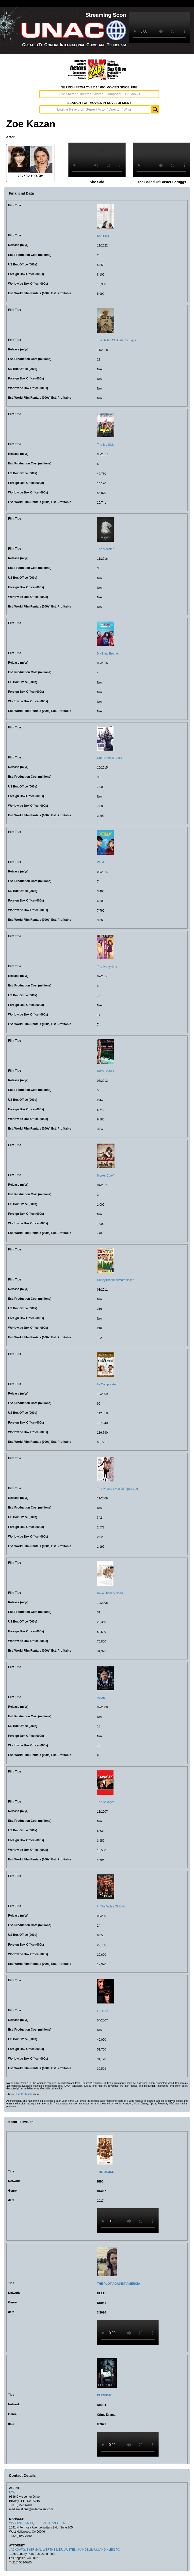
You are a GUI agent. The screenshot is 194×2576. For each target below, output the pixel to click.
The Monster (105, 549)
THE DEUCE (105, 2172)
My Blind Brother (108, 653)
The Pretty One (107, 966)
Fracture (102, 2011)
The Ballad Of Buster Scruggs (116, 340)
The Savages (105, 1802)
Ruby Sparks (105, 1071)
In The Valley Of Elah (111, 1906)
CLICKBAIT (105, 2395)
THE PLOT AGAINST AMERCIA (118, 2283)
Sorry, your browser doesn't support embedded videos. (159, 27)
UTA (12, 2492)
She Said (103, 236)
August (101, 1697)
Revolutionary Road (110, 1593)
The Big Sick (105, 444)
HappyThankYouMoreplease (115, 1280)
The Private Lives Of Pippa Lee (117, 1489)
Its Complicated (107, 1384)
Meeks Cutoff (105, 1175)
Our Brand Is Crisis (109, 758)
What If (101, 862)
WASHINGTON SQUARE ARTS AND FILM (37, 2523)
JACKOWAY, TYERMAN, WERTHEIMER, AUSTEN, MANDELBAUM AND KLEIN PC (64, 2549)
